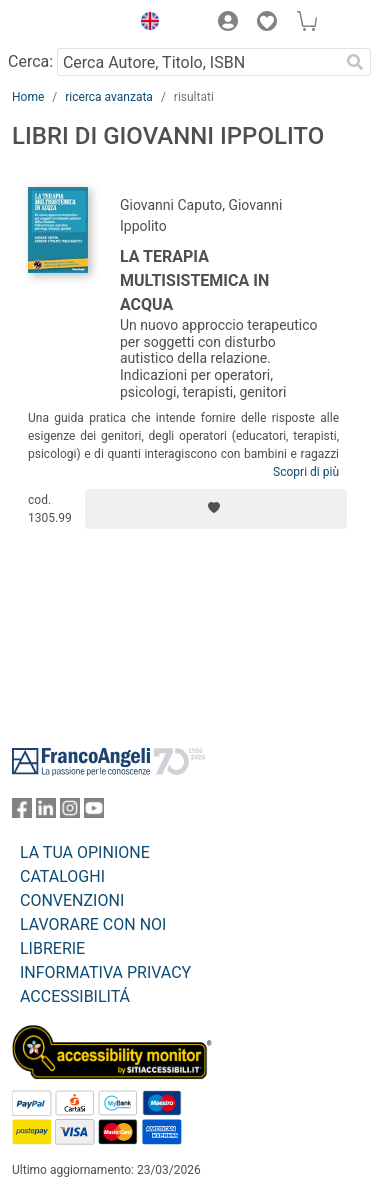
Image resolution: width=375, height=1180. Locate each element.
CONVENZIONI (72, 900)
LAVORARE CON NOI (93, 924)
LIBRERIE (52, 948)
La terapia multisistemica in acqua (194, 280)
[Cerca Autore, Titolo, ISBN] (198, 62)
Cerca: (30, 61)
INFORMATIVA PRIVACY (105, 972)
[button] (145, 24)
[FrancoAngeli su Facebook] (22, 812)
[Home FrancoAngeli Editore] (66, 24)
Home (28, 97)
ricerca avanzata (109, 97)
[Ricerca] (355, 62)
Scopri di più (306, 472)
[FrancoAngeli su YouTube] (94, 812)
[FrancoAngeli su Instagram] (70, 812)
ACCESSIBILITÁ (75, 996)
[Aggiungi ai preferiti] (216, 509)
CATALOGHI (62, 876)
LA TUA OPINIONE (85, 852)
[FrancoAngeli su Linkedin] (46, 812)
